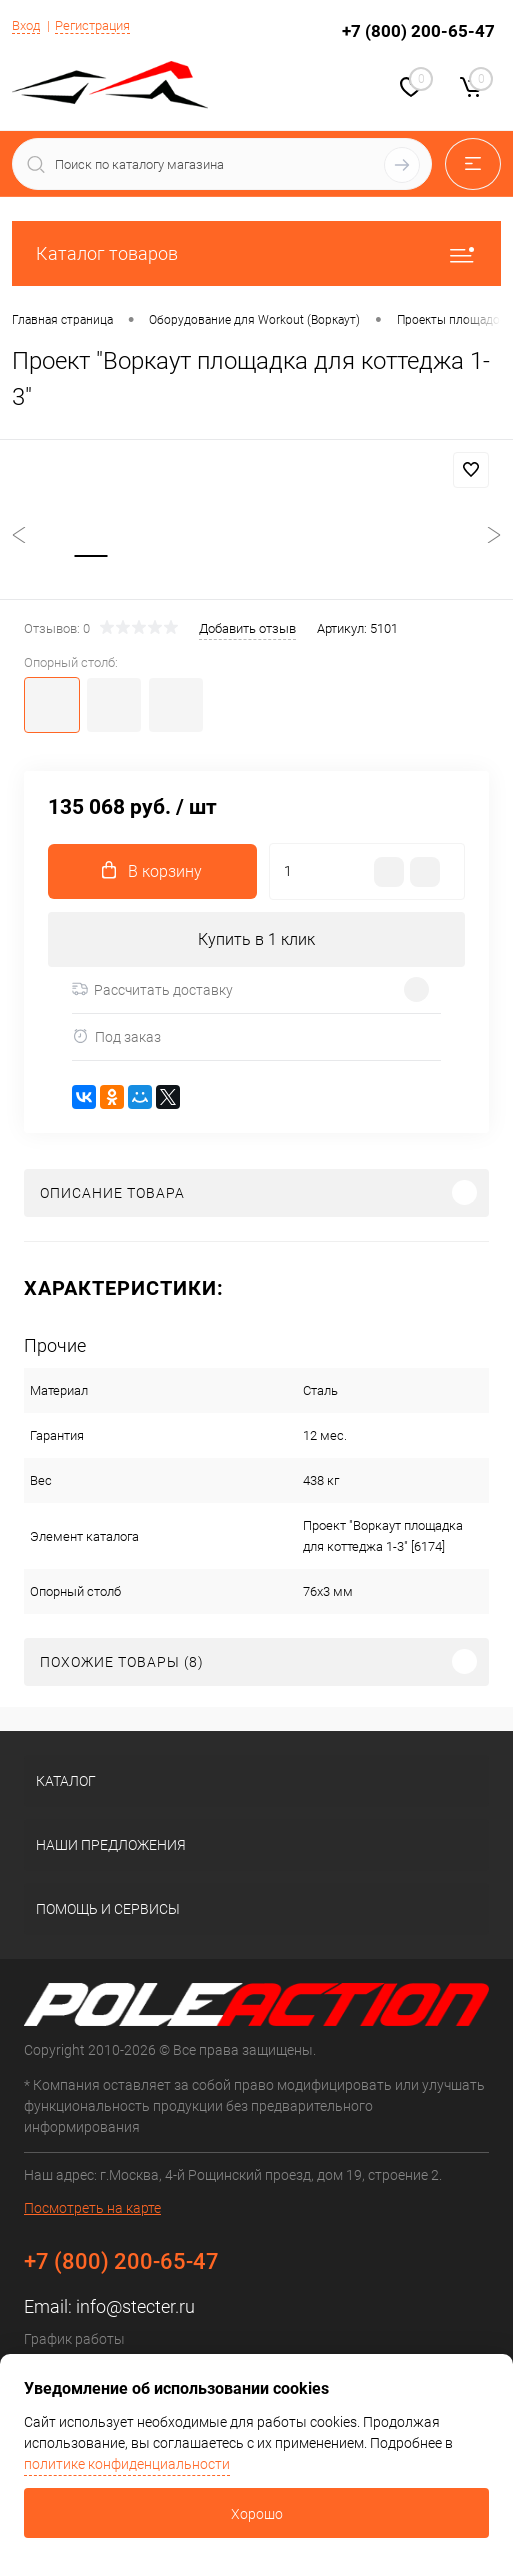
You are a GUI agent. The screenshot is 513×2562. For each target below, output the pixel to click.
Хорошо (257, 2514)
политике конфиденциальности (127, 2464)
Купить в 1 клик (256, 939)
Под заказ (116, 1036)
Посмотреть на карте (92, 2208)
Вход (26, 25)
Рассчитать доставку (152, 990)
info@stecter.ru (135, 2306)
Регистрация (92, 25)
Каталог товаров (256, 253)
